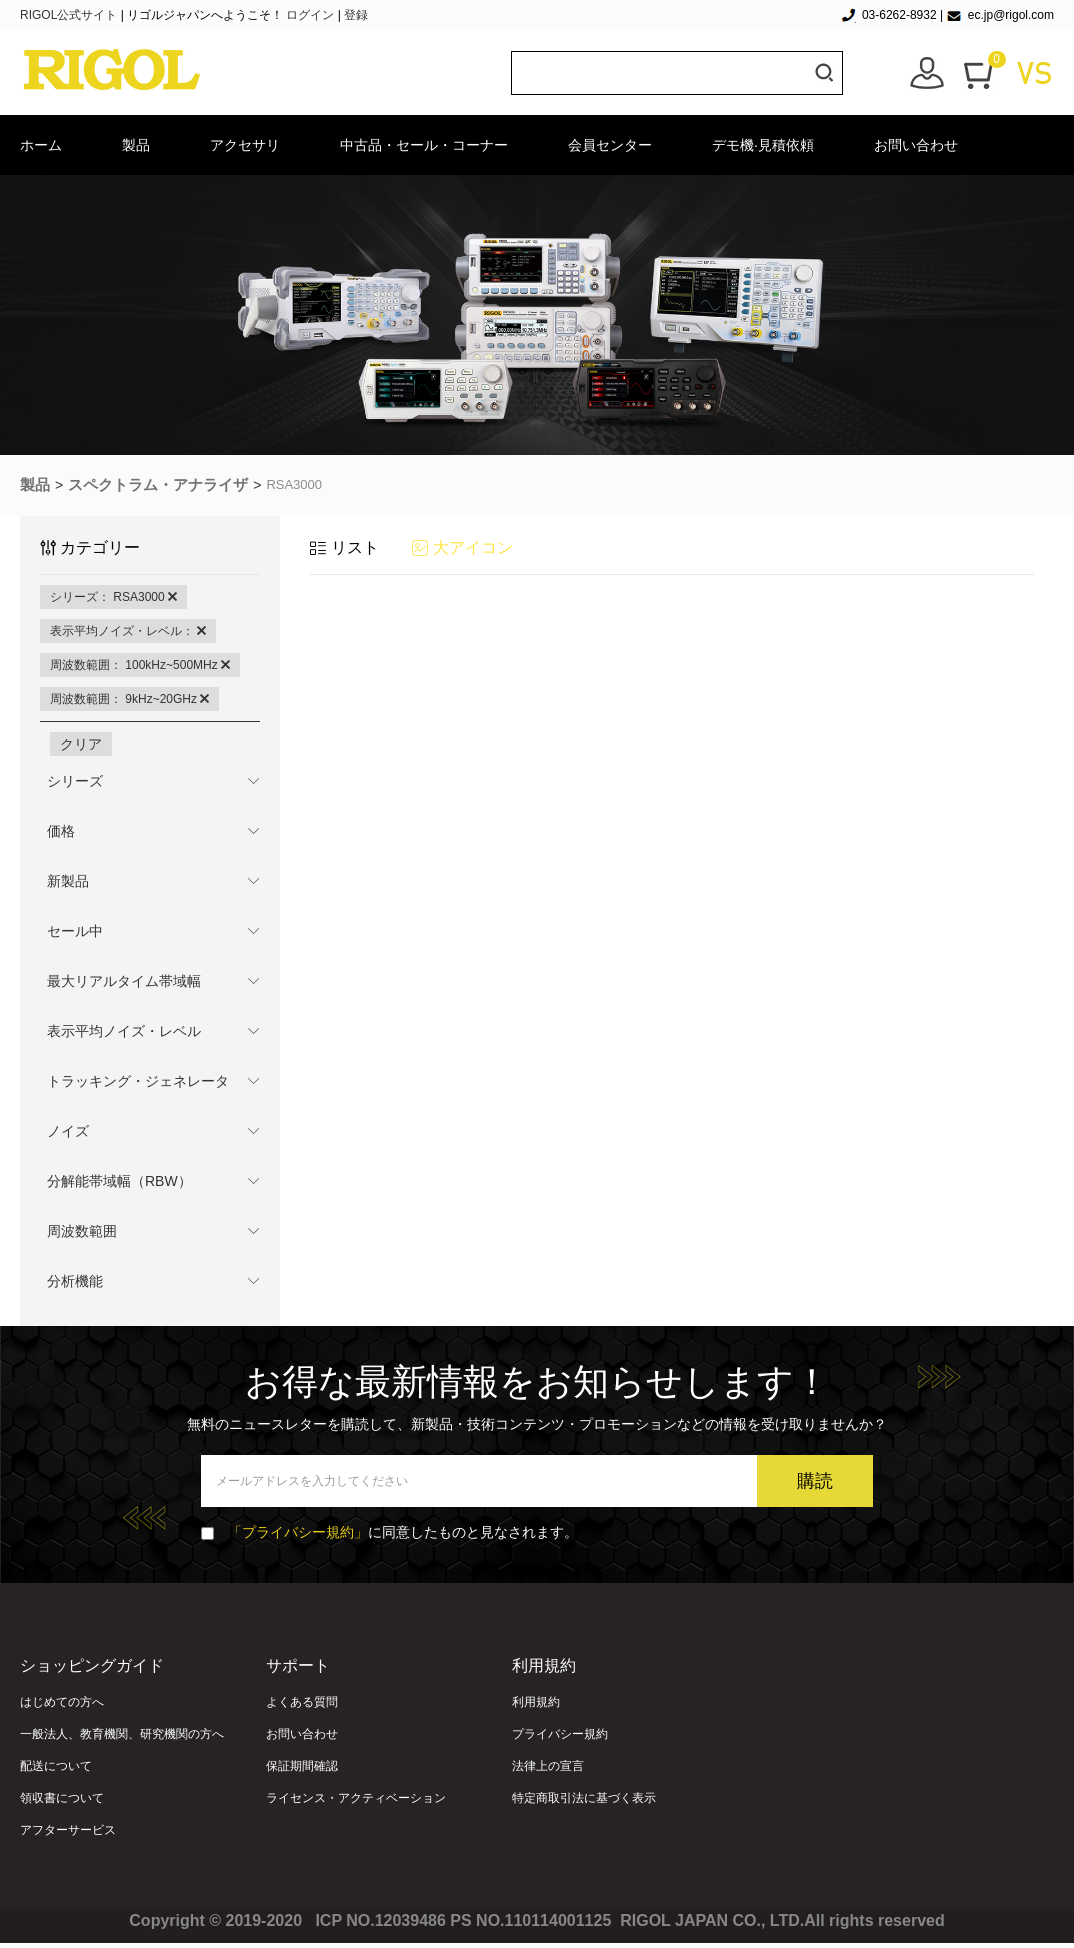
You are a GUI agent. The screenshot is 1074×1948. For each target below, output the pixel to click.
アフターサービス (68, 1830)
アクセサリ (245, 145)
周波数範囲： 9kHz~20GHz (129, 699)
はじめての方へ (62, 1702)
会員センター (610, 145)
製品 (136, 145)
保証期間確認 (302, 1766)
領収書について (62, 1798)
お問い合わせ (916, 145)
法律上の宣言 (548, 1766)
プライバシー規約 (560, 1734)
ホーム (41, 145)
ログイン (310, 15)
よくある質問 (302, 1702)
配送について (56, 1766)
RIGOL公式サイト (70, 15)
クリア (81, 744)
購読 (815, 1481)
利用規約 (536, 1702)
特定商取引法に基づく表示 (584, 1798)
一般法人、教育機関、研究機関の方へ (122, 1734)
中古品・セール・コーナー (424, 145)
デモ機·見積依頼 (763, 145)
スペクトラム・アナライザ (158, 484)
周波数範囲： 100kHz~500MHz (140, 665)
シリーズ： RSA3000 (113, 597)
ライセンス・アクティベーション (356, 1798)
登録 (356, 15)
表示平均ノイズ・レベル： (128, 631)
